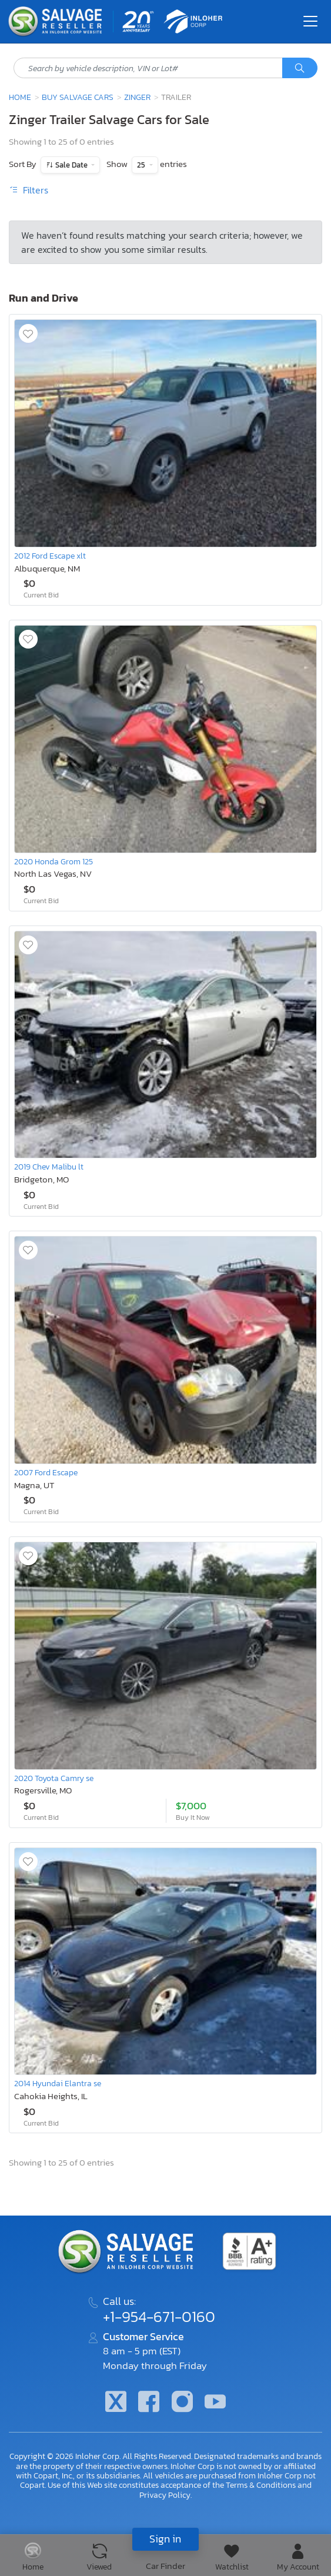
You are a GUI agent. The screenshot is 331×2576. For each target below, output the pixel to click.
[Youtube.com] (215, 2403)
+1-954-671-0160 (159, 2317)
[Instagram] (182, 2403)
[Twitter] (115, 2403)
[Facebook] (148, 2403)
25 (142, 165)
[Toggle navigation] (310, 21)
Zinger (137, 97)
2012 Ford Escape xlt (50, 555)
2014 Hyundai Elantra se (57, 2083)
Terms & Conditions (261, 2485)
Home (20, 97)
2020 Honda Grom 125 (53, 861)
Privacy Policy (164, 2495)
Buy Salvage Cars (77, 97)
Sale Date (71, 165)
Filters (28, 190)
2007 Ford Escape (46, 1472)
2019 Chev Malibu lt (48, 1166)
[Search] (299, 68)
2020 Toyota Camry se (53, 1778)
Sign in (165, 2539)
